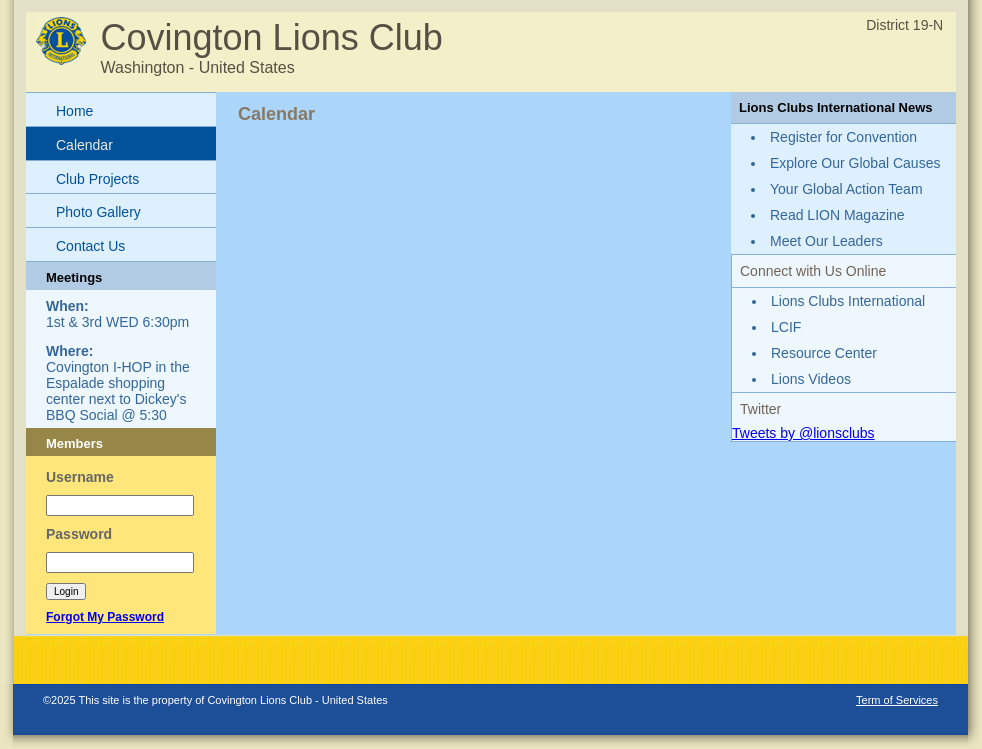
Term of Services (897, 700)
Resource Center (824, 353)
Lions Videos (811, 379)
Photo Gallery (98, 212)
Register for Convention (843, 137)
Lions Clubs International (848, 301)
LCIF (786, 327)
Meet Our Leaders (826, 241)
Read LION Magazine (837, 215)
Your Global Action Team (846, 189)
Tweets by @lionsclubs (803, 433)
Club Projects (97, 179)
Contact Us (90, 246)
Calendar (84, 145)
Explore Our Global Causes (855, 163)
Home (74, 111)
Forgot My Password (105, 617)
